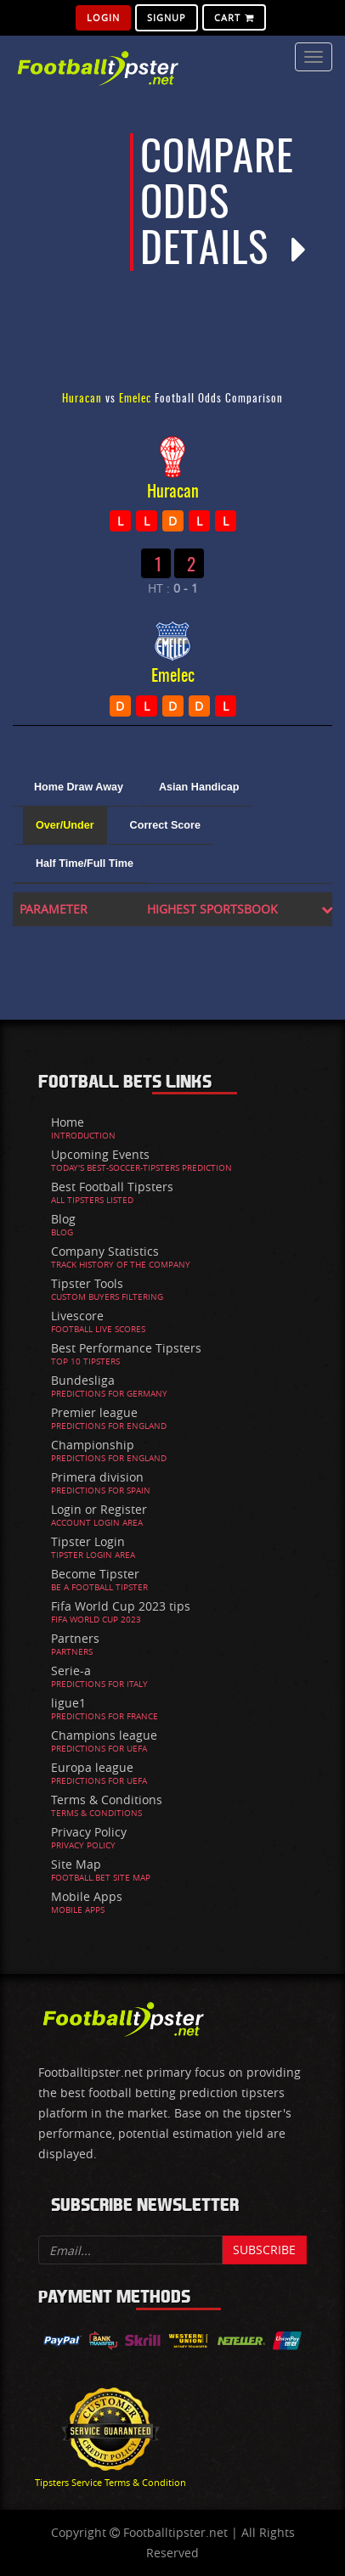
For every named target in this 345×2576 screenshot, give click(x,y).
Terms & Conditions (106, 1799)
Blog (63, 1219)
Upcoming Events (100, 1154)
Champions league (104, 1735)
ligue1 (68, 1703)
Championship (92, 1445)
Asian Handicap (199, 787)
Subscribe (264, 2249)
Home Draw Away (78, 787)
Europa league (92, 1767)
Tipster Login (88, 1541)
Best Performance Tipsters (126, 1348)
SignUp (166, 17)
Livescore (77, 1316)
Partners (75, 1638)
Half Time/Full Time (84, 863)
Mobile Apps (86, 1896)
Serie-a (71, 1670)
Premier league (94, 1412)
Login (103, 17)
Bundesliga (83, 1380)
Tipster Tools (87, 1283)
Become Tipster (95, 1574)
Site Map (76, 1864)
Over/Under (65, 825)
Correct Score (165, 825)
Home (67, 1122)
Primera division (97, 1477)
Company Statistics (105, 1251)
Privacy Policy (89, 1832)
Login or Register (99, 1509)
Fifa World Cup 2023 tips (120, 1606)
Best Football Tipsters (112, 1186)
